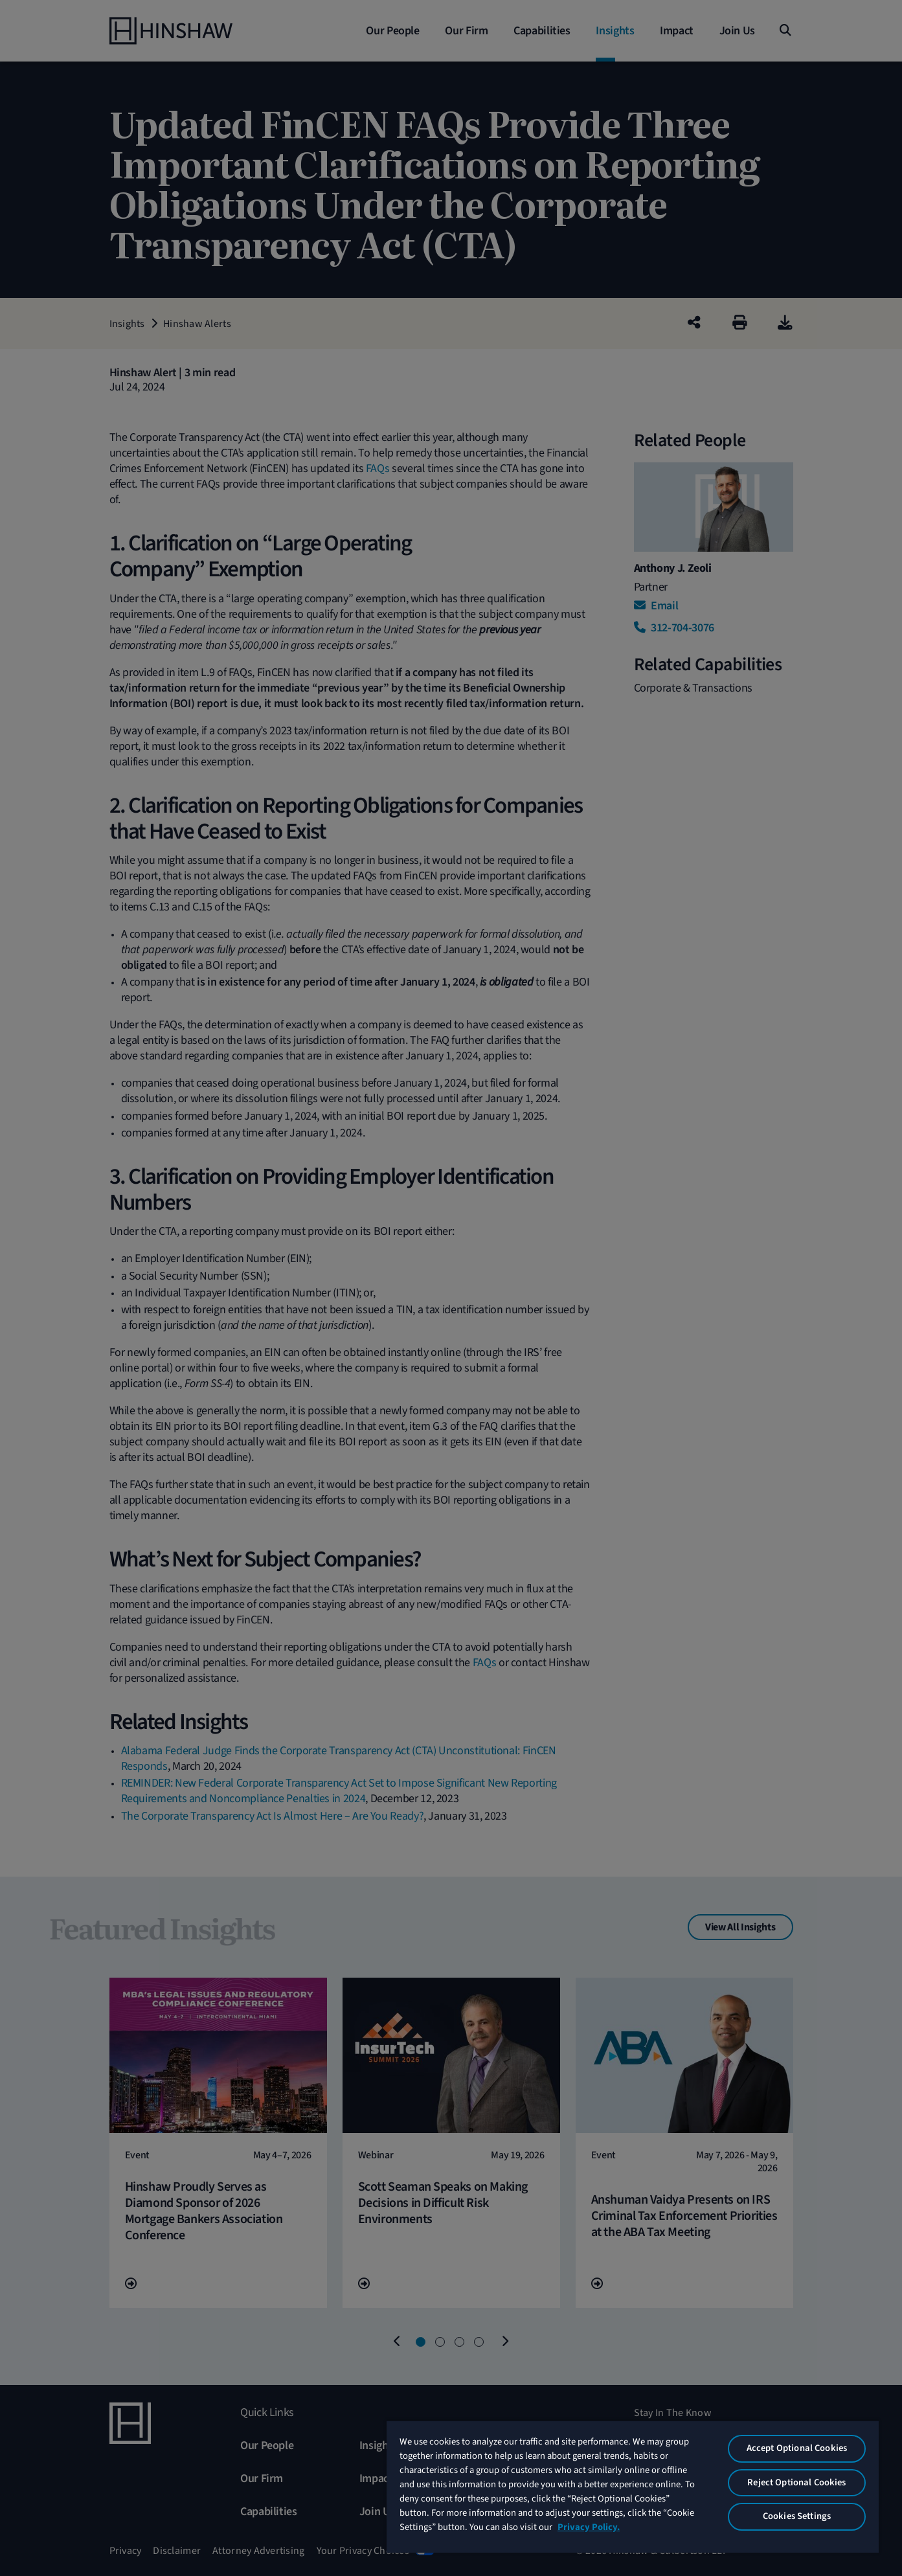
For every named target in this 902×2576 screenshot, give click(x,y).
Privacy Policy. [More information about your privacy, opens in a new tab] (589, 2527)
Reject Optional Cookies (796, 2482)
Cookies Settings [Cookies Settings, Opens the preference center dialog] (797, 2516)
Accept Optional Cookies (797, 2448)
